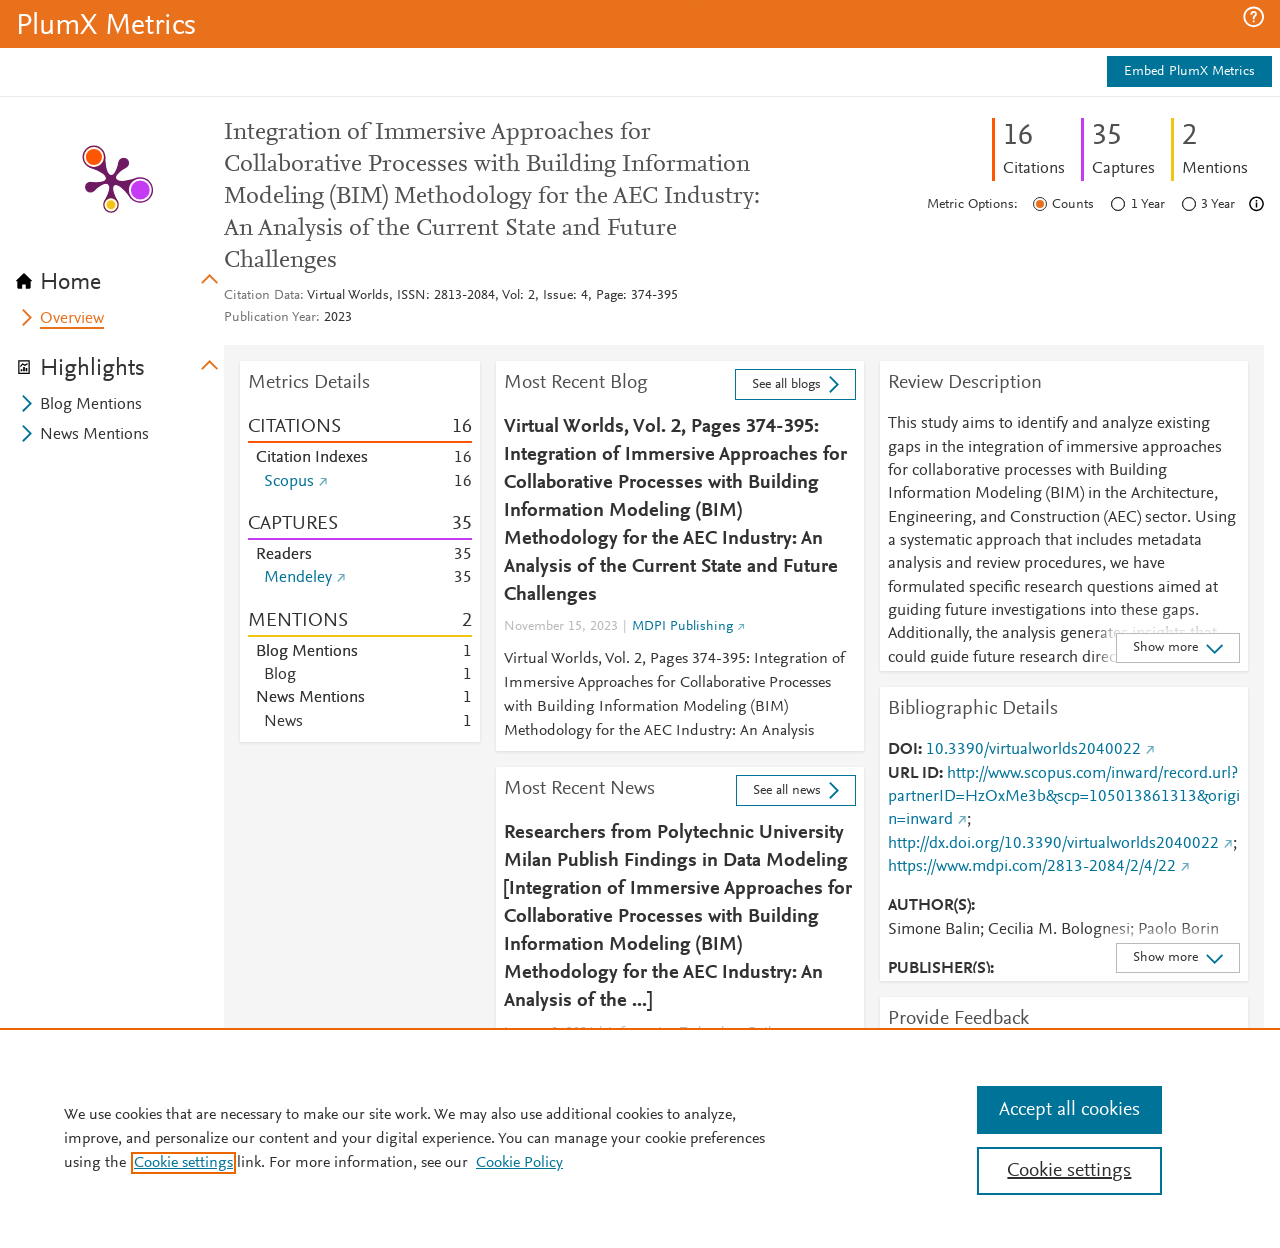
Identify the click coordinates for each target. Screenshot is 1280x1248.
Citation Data (262, 296)
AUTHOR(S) (929, 906)
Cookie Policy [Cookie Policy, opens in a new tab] (519, 1163)
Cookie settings (183, 1163)
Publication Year (270, 318)
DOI (903, 750)
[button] (1253, 17)
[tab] (120, 276)
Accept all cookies (1069, 1110)
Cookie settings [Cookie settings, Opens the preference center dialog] (1069, 1171)
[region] (640, 1138)
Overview (72, 319)
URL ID (913, 774)
